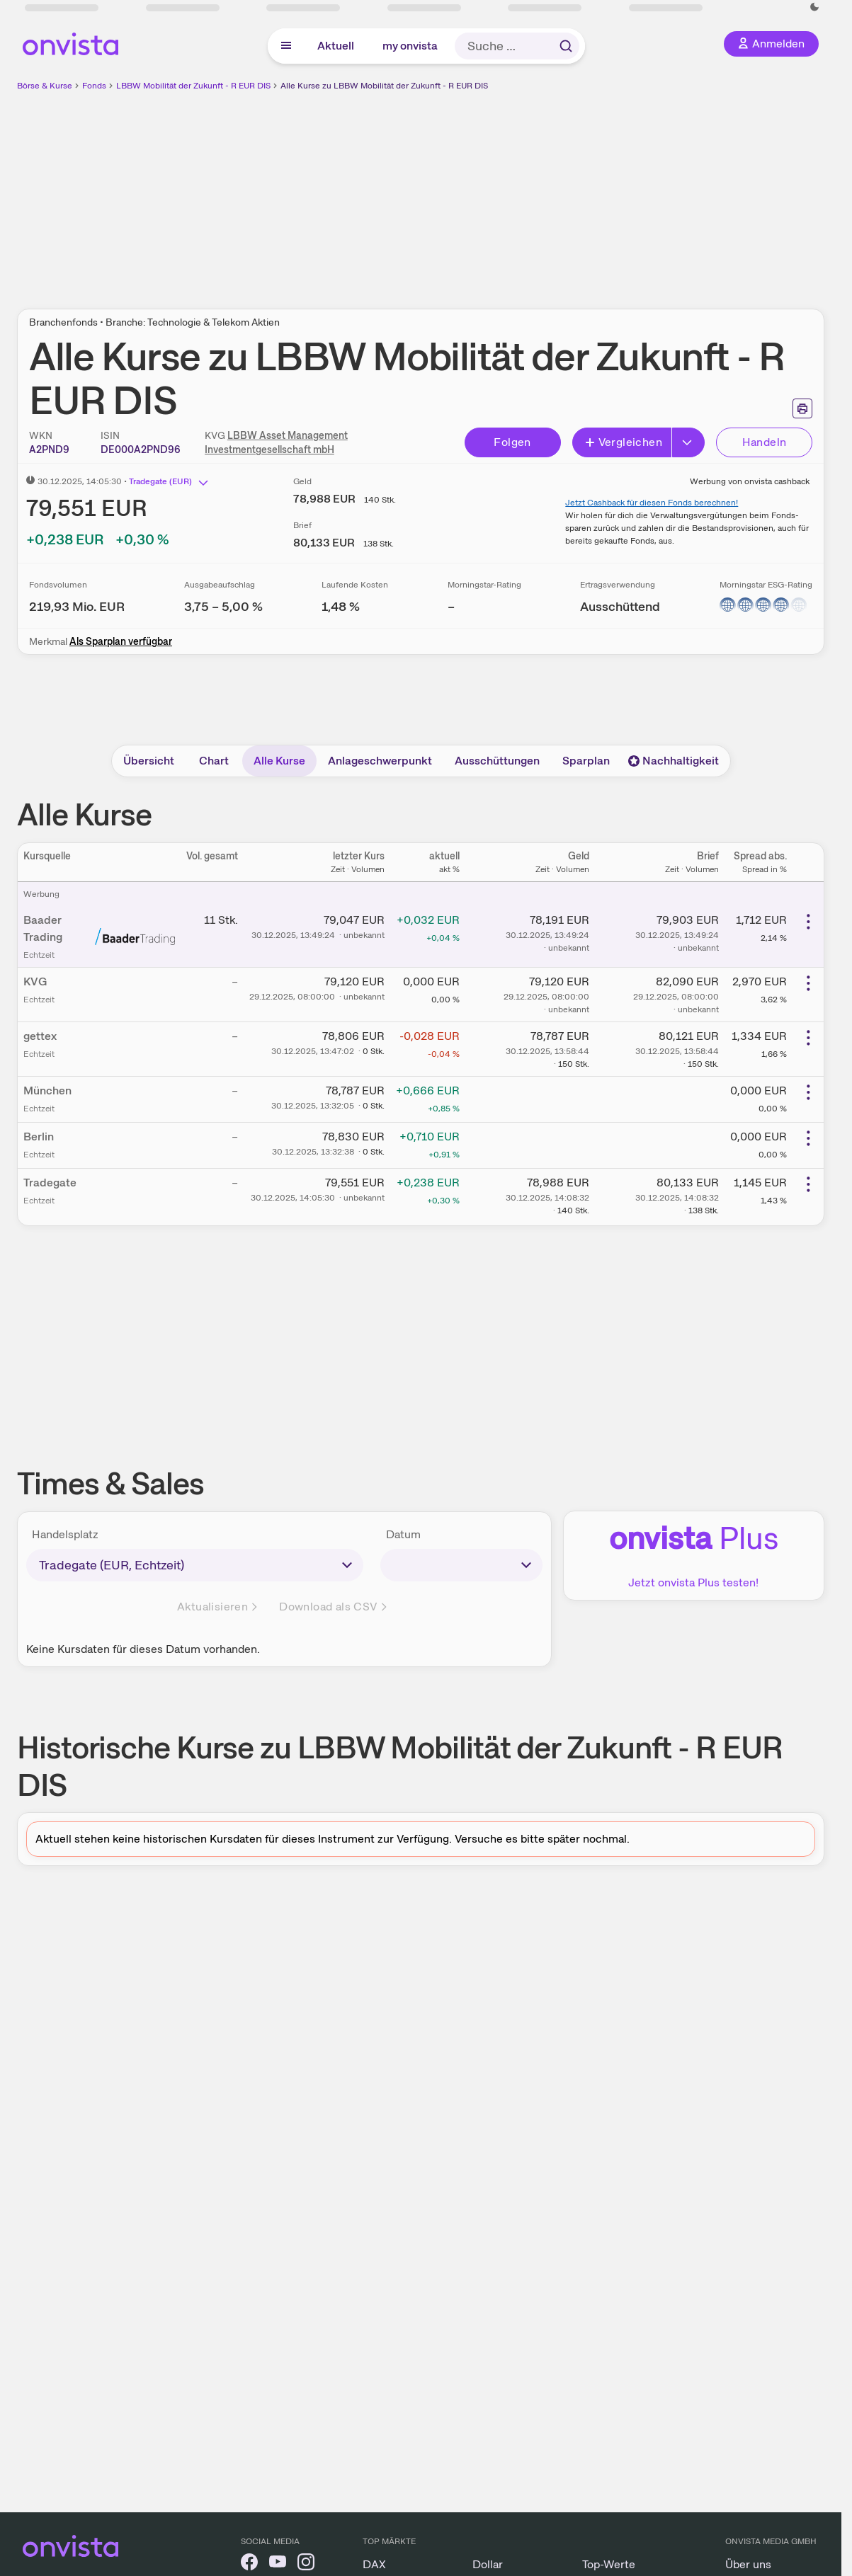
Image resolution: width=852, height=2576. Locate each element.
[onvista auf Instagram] (305, 2564)
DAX (374, 2564)
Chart (214, 760)
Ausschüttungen (497, 760)
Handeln (764, 442)
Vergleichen (623, 442)
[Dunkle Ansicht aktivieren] (814, 7)
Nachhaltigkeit (673, 760)
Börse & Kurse (44, 85)
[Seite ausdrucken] (802, 408)
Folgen (512, 442)
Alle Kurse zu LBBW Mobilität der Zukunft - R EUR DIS (384, 85)
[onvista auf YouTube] (277, 2564)
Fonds (94, 85)
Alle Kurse (279, 760)
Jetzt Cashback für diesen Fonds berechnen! (651, 502)
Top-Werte (608, 2564)
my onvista (410, 45)
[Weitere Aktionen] (808, 922)
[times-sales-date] (461, 1565)
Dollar (487, 2564)
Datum (403, 1534)
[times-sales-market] (195, 1565)
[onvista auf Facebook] (249, 2564)
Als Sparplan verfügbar (120, 641)
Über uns (748, 2564)
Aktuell (335, 45)
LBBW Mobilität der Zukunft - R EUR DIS (193, 85)
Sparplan (586, 760)
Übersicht (148, 760)
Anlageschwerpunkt (380, 760)
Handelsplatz (65, 1534)
